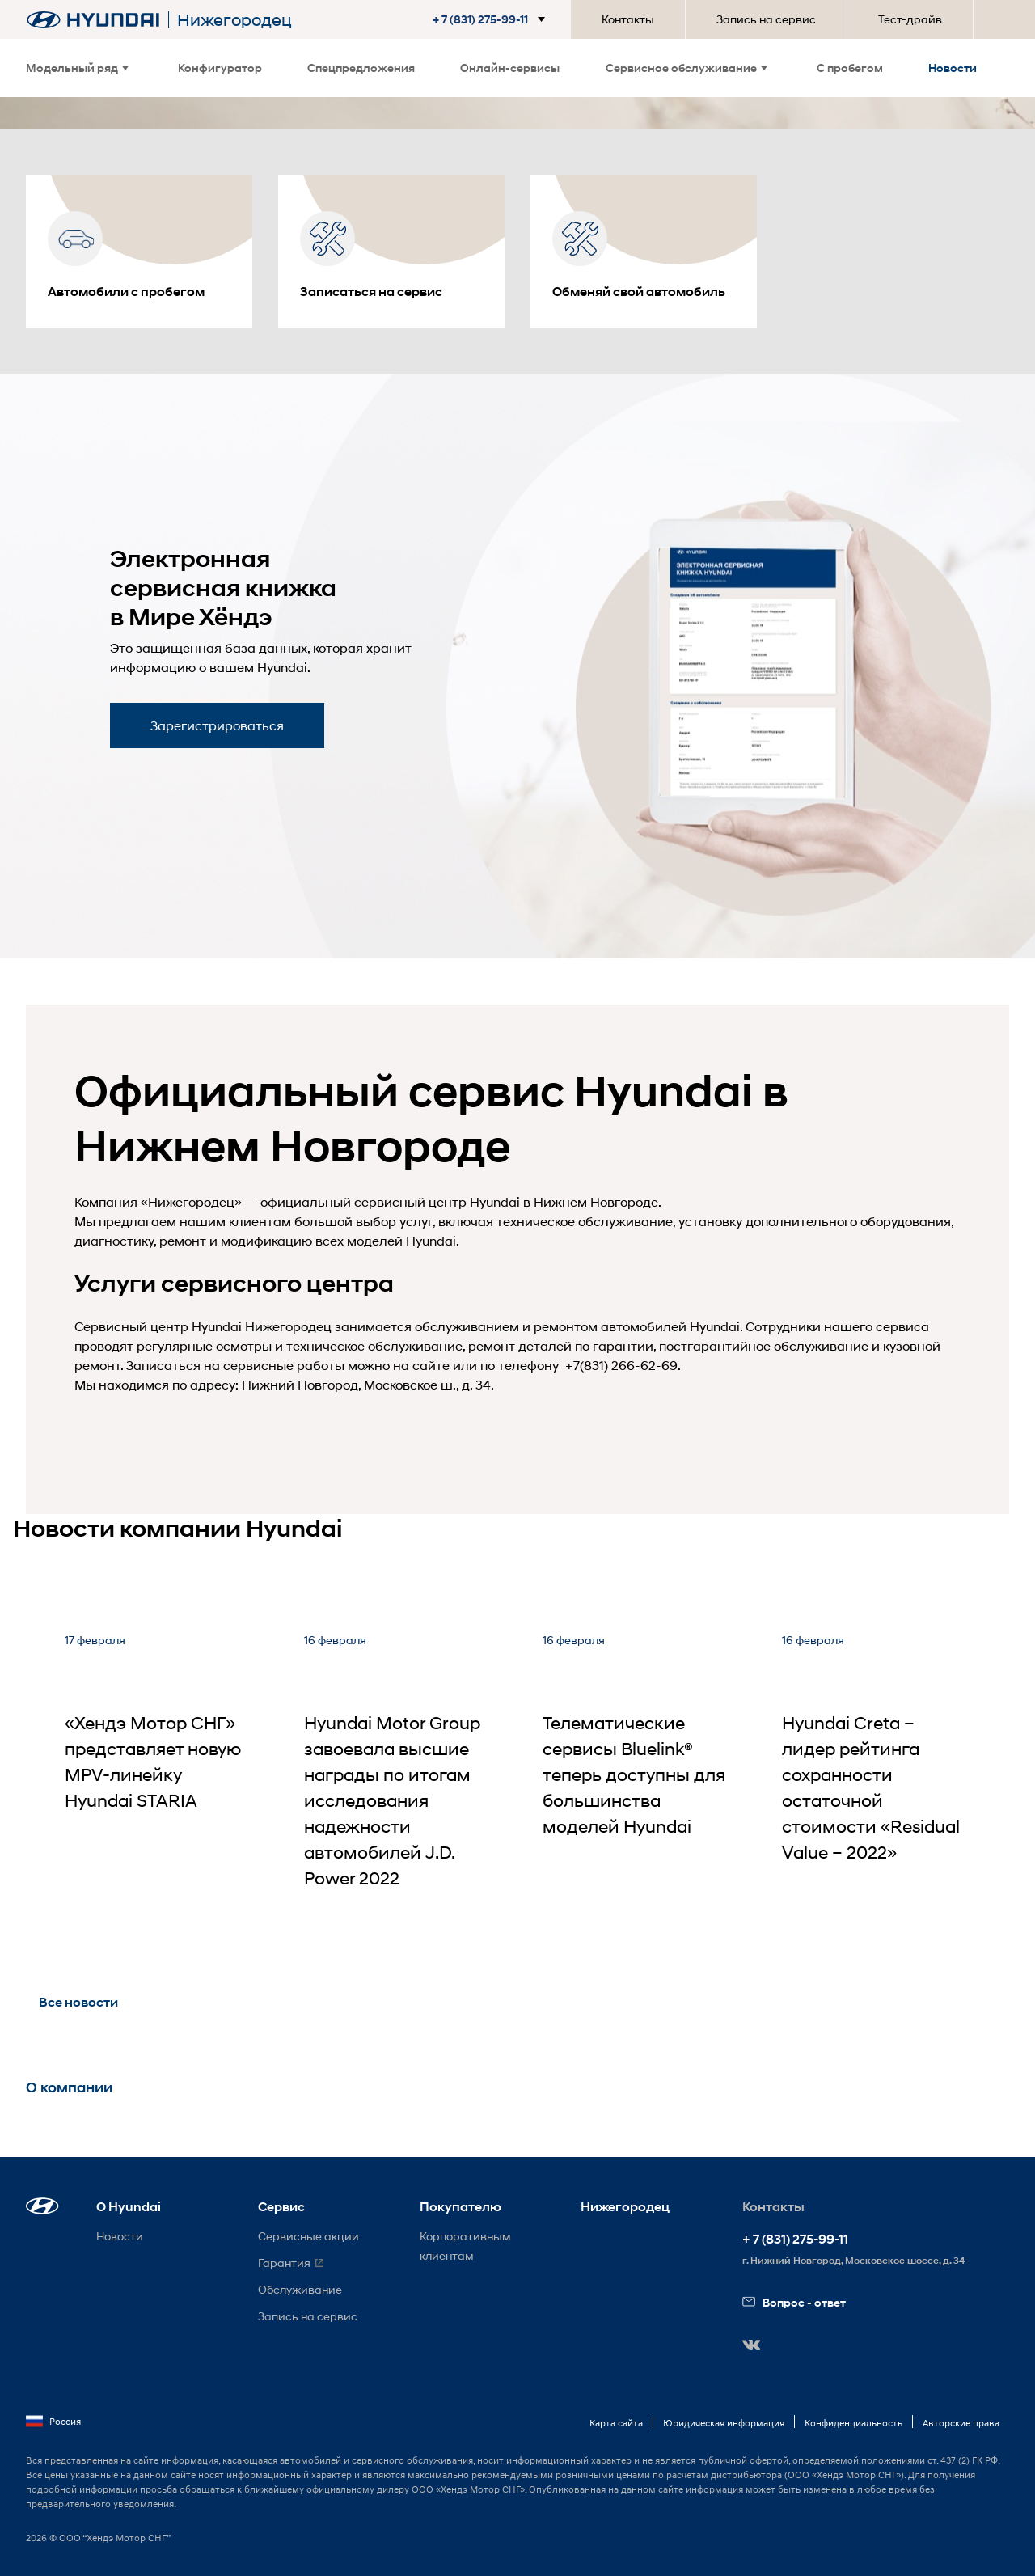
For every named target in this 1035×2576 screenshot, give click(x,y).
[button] (492, 19)
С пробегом (850, 67)
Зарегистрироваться (217, 725)
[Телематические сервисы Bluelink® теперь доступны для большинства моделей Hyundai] (636, 1780)
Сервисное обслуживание (686, 67)
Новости (952, 67)
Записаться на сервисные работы (235, 1365)
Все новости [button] (78, 2002)
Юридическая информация (723, 2423)
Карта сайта (616, 2423)
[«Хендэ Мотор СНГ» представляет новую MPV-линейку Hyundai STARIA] (158, 1780)
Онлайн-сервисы (510, 67)
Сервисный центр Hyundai (158, 1326)
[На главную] (93, 19)
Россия (53, 2421)
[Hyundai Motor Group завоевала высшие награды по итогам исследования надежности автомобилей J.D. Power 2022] (398, 1780)
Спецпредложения (361, 67)
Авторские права (961, 2423)
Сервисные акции (308, 2236)
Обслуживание (300, 2289)
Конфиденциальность (853, 2423)
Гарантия (284, 2262)
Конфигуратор (220, 67)
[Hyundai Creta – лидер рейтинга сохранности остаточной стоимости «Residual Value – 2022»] (875, 1780)
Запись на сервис (766, 19)
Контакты (628, 19)
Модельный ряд (77, 67)
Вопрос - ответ (794, 2302)
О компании (69, 2087)
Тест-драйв (910, 19)
